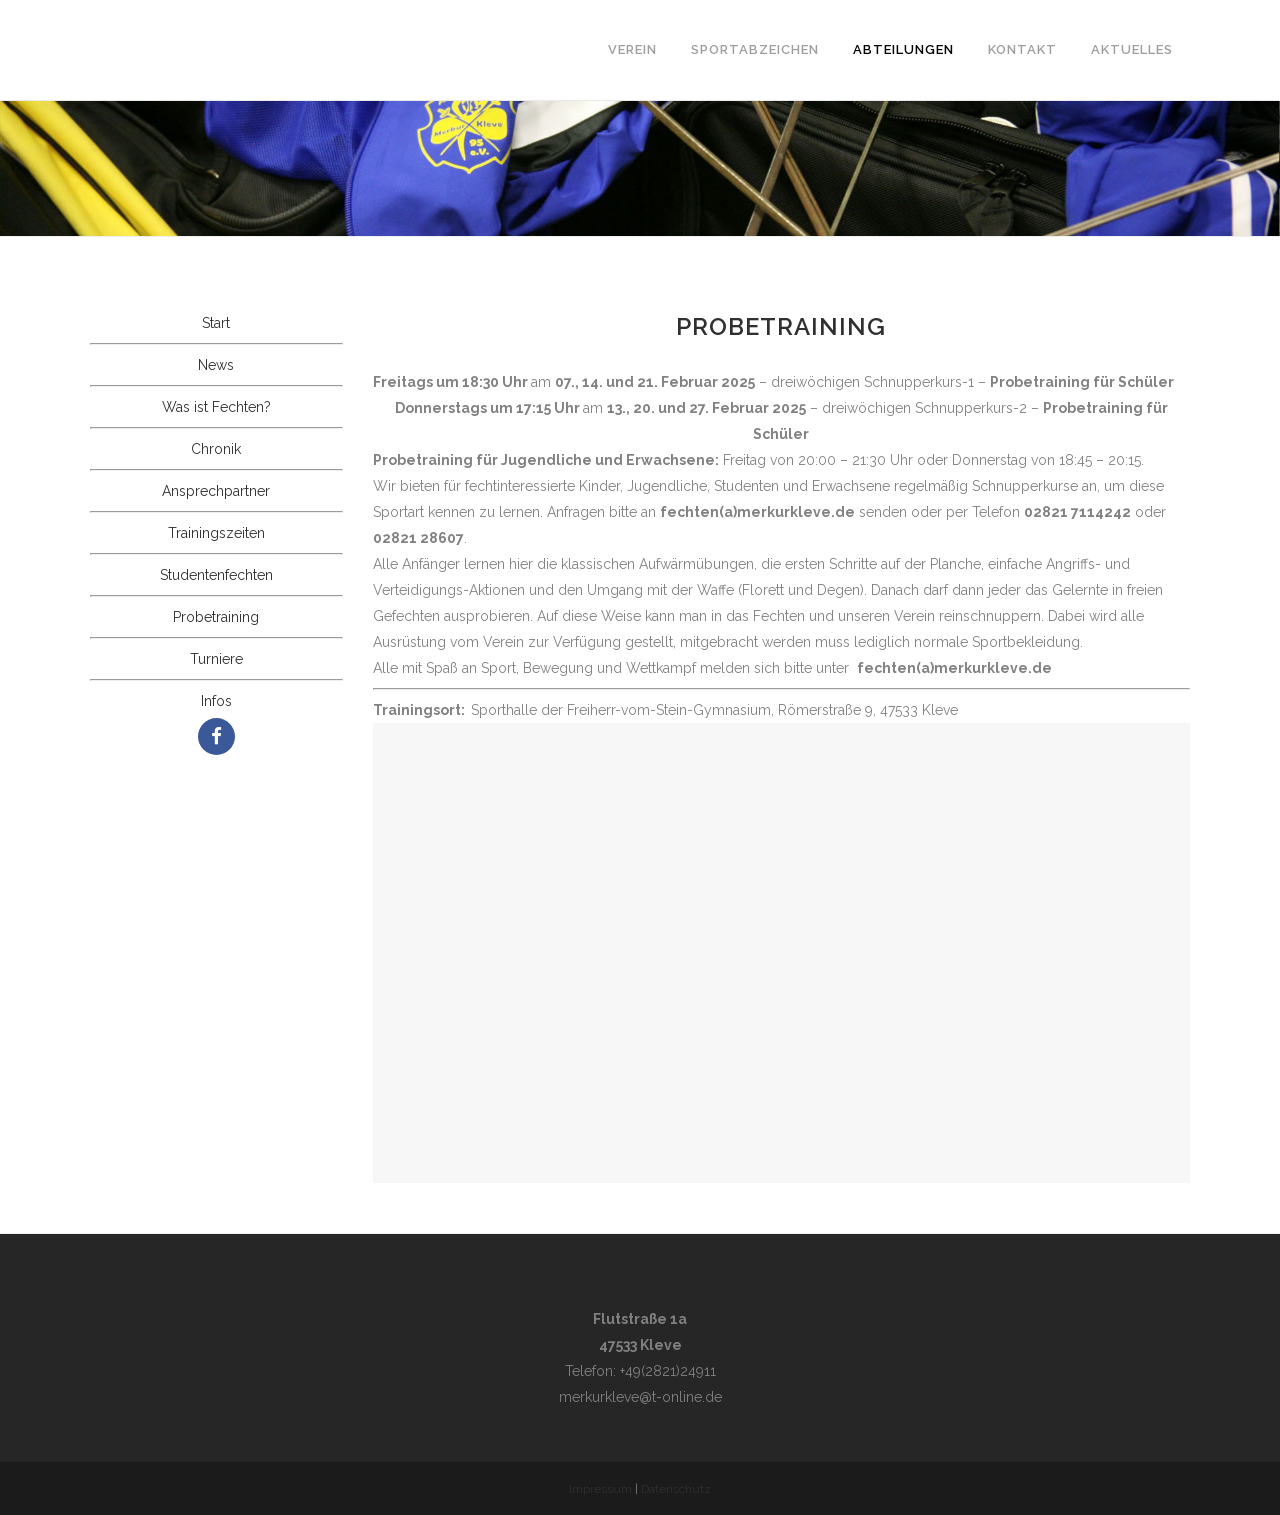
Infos (216, 701)
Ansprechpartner (216, 491)
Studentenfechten (216, 575)
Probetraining (216, 617)
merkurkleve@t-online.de (640, 1397)
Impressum (600, 1489)
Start (216, 323)
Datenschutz (676, 1489)
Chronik (216, 449)
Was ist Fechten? (216, 407)
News (216, 365)
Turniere (216, 659)
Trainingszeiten (216, 533)
